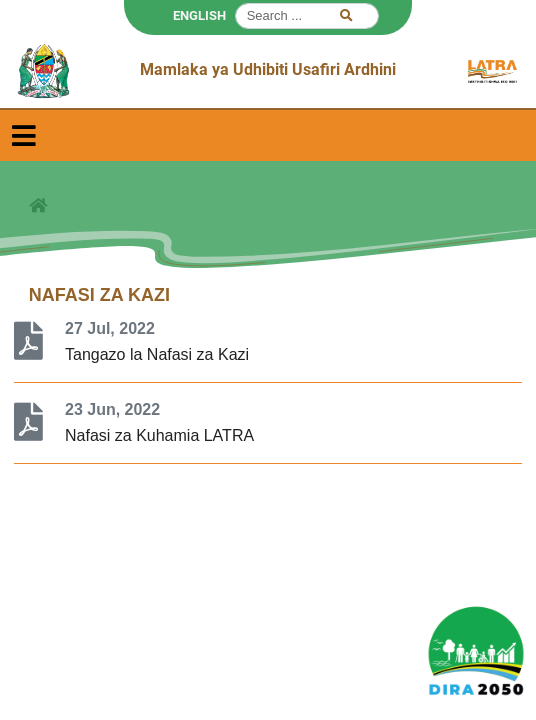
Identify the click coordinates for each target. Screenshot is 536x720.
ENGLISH (199, 15)
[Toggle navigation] (24, 135)
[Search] (307, 16)
